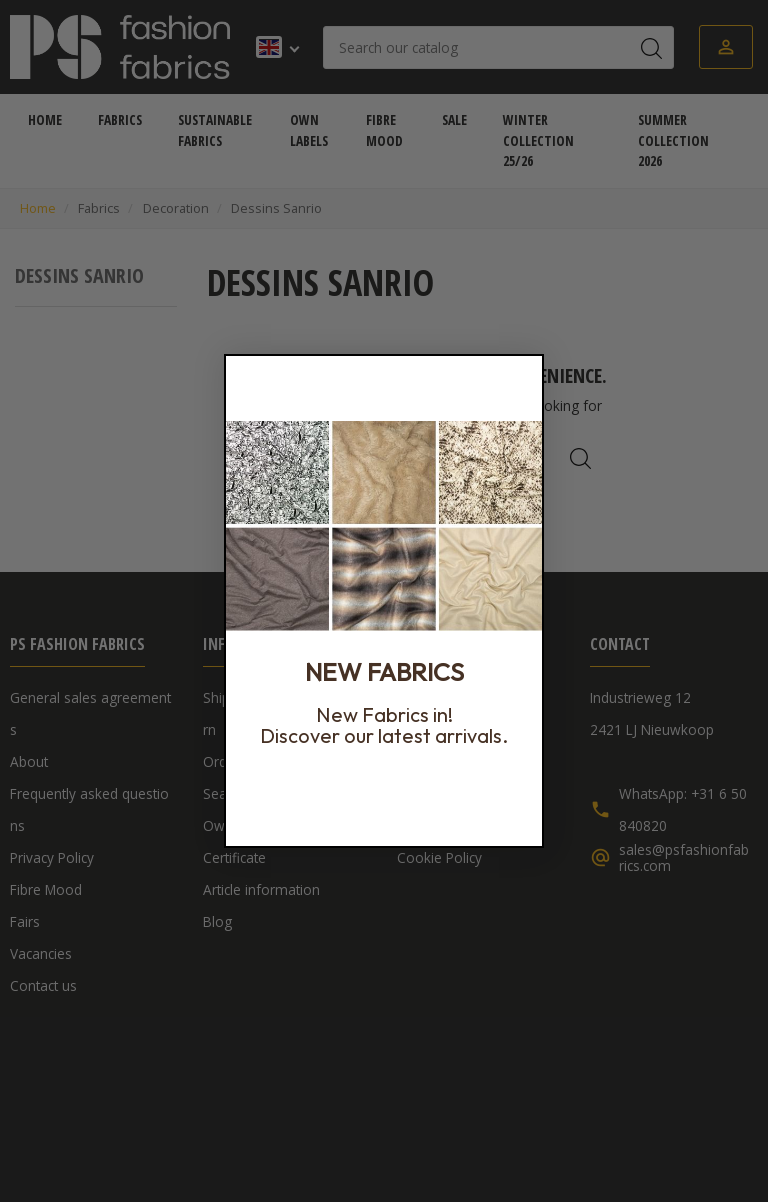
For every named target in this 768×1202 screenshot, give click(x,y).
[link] (384, 526)
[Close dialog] (524, 374)
